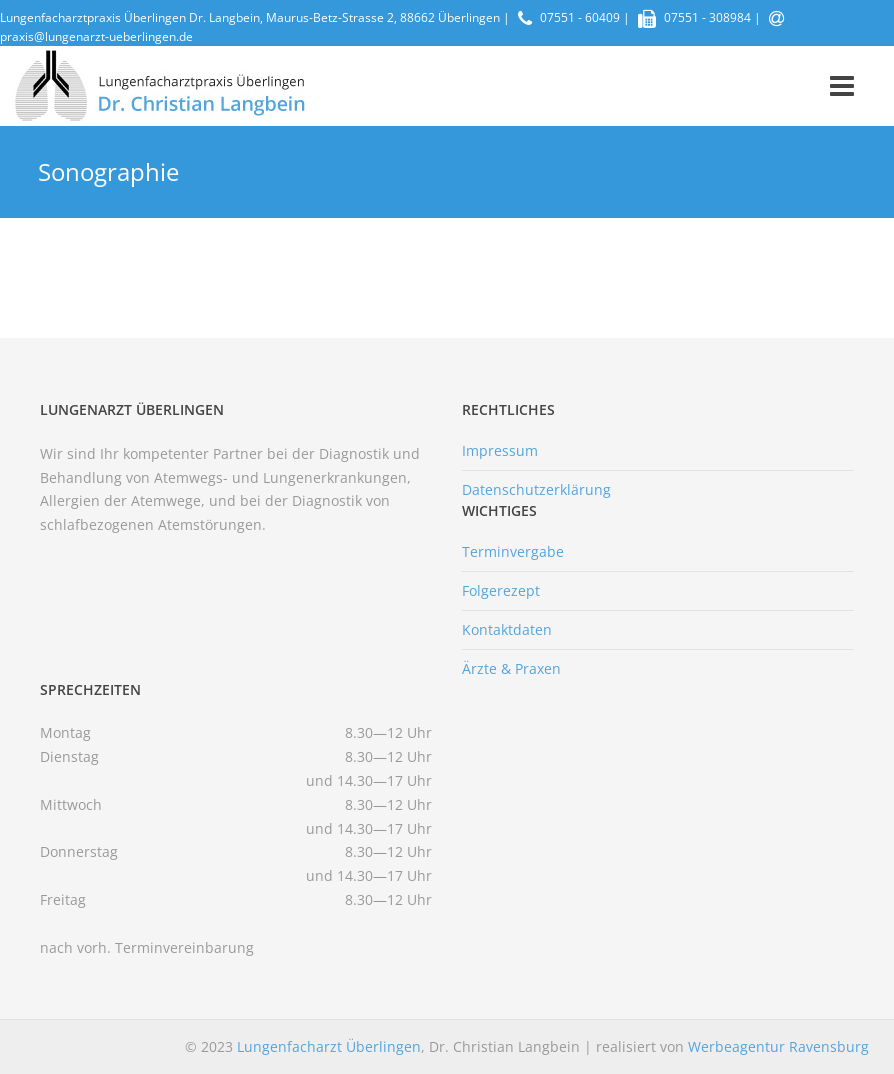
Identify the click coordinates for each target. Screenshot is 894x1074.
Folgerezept (501, 590)
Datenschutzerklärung (536, 489)
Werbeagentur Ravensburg (778, 1046)
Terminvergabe (513, 551)
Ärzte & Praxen (511, 668)
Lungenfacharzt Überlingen (329, 1046)
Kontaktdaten (507, 629)
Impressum (500, 450)
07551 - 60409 (580, 17)
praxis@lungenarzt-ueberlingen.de (96, 36)
